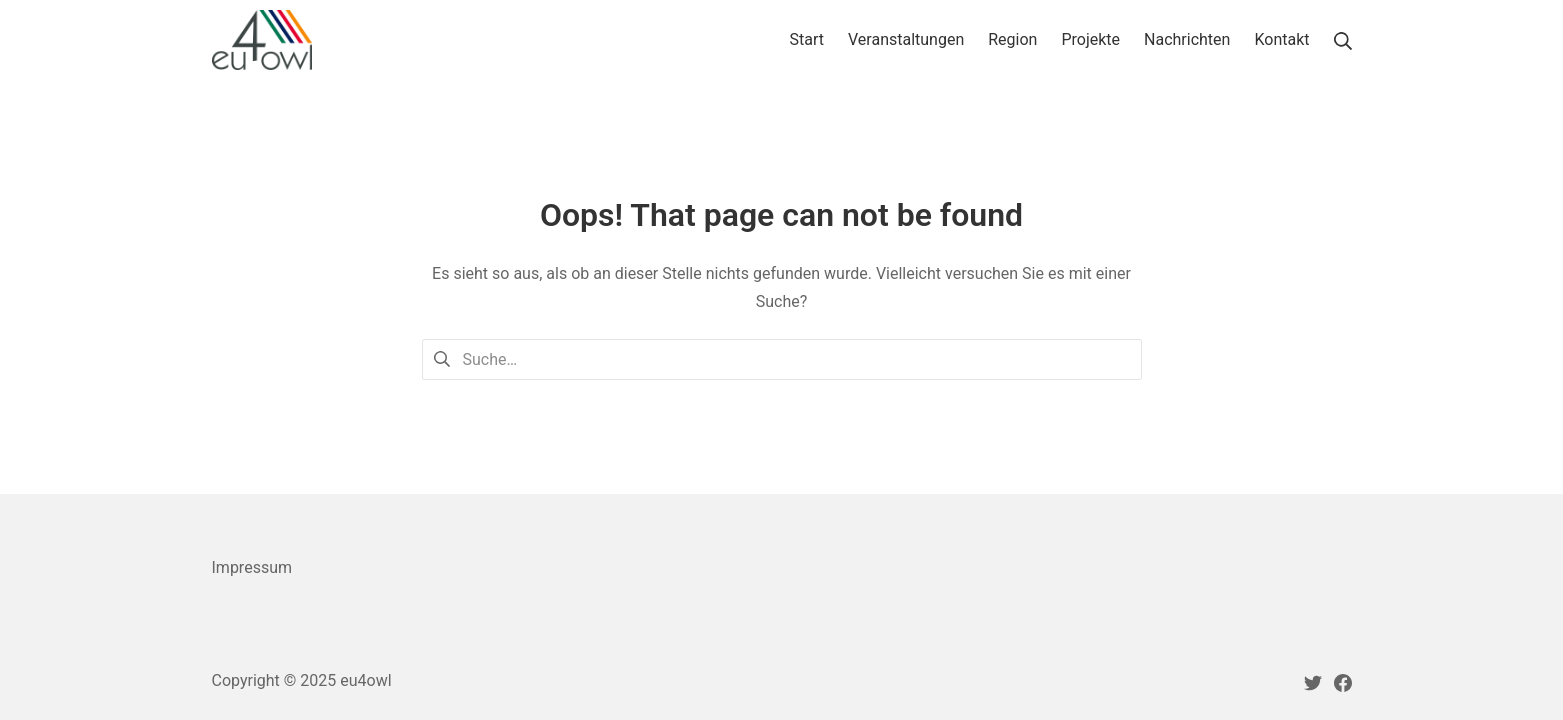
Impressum (252, 567)
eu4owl (365, 680)
